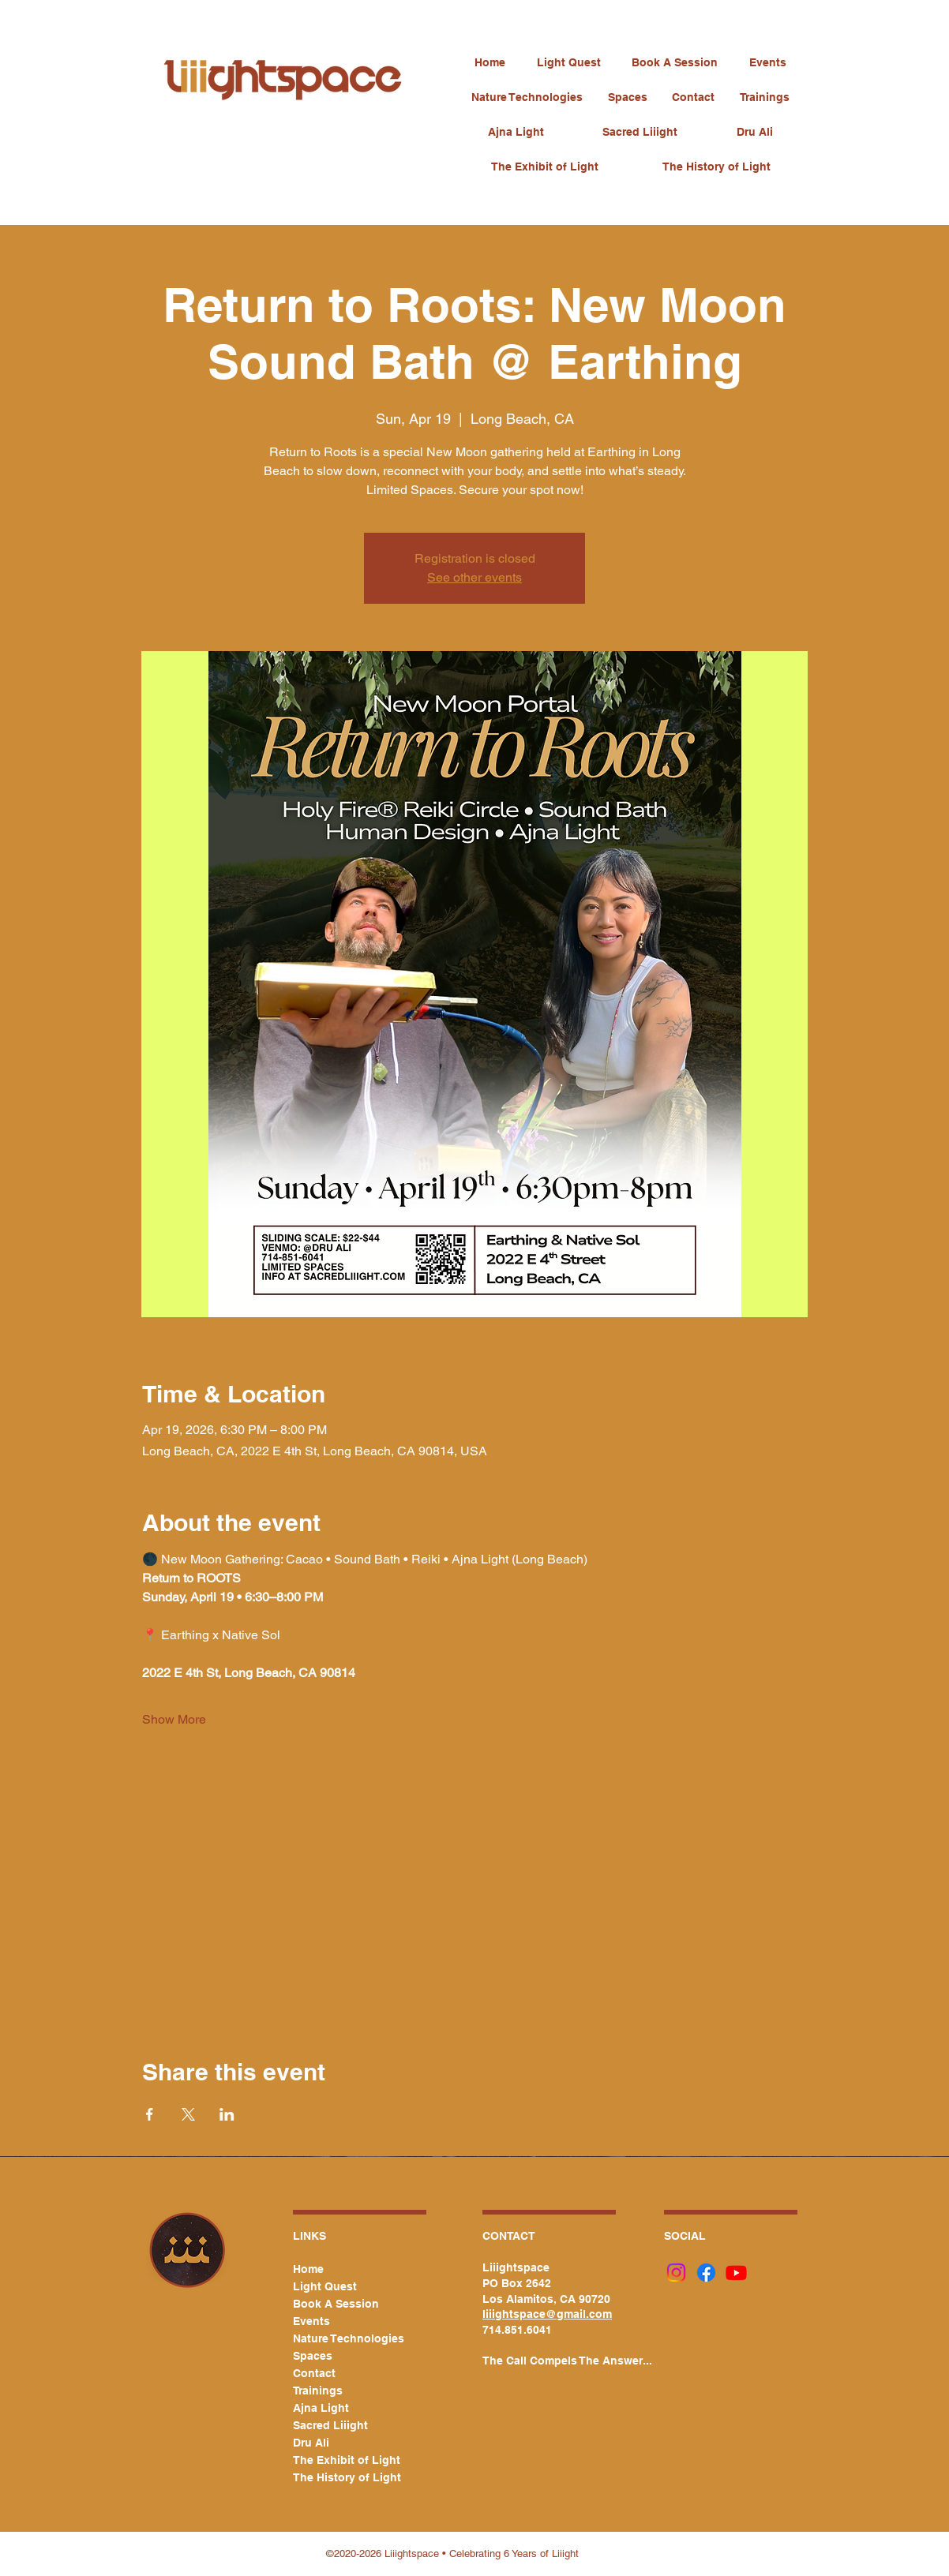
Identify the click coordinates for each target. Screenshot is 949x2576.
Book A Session (336, 2303)
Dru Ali (311, 2442)
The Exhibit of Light (340, 2460)
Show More (174, 1719)
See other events (474, 577)
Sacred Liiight (330, 2425)
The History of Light (340, 2477)
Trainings (318, 2390)
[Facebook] (706, 2272)
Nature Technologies (340, 2338)
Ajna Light (321, 2408)
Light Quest (325, 2286)
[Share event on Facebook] (149, 2114)
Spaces (312, 2355)
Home (308, 2269)
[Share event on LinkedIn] (226, 2114)
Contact (314, 2373)
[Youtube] (736, 2272)
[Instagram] (676, 2272)
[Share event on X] (188, 2114)
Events (311, 2321)
